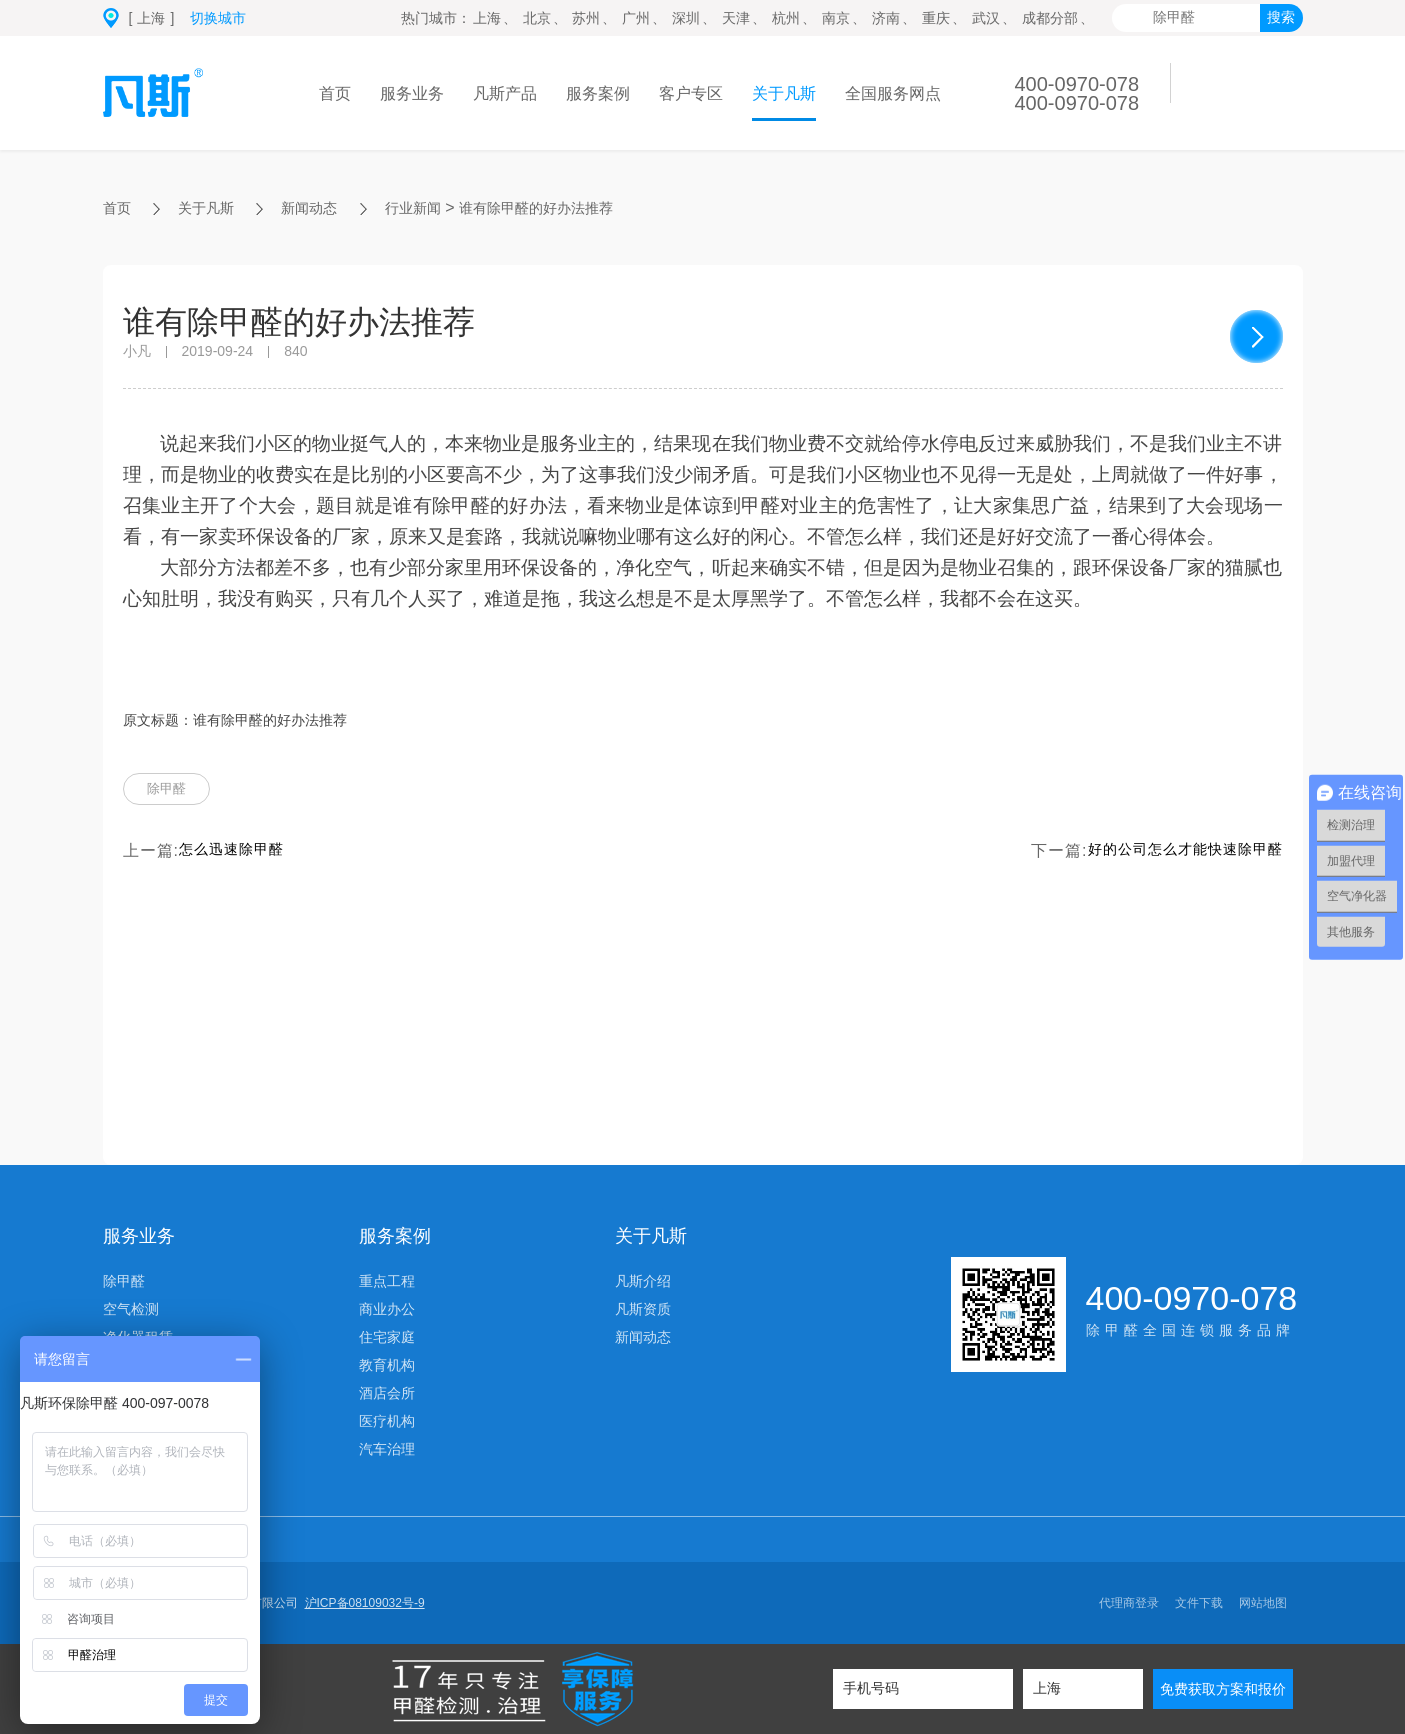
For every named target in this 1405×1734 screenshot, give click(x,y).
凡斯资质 (643, 1309)
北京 (537, 18)
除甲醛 (173, 793)
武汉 (986, 18)
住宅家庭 (387, 1337)
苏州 (586, 18)
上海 (487, 18)
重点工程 (387, 1281)
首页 (335, 93)
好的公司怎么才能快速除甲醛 (1172, 856)
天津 (736, 18)
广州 (636, 18)
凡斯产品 (505, 93)
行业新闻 (437, 207)
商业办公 (387, 1309)
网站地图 (1263, 1603)
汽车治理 (387, 1449)
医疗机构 (387, 1421)
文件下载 (1199, 1603)
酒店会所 (387, 1393)
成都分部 (1050, 18)
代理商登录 (1129, 1603)
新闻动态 (325, 207)
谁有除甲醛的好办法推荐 (575, 207)
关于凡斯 (784, 93)
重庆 (936, 18)
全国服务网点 (893, 93)
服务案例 (598, 93)
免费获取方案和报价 (1223, 1689)
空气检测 (131, 1309)
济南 (886, 18)
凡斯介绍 (643, 1281)
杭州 (786, 18)
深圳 (686, 18)
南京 (836, 18)
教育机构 (387, 1365)
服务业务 (412, 93)
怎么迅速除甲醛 (238, 856)
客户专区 (691, 93)
